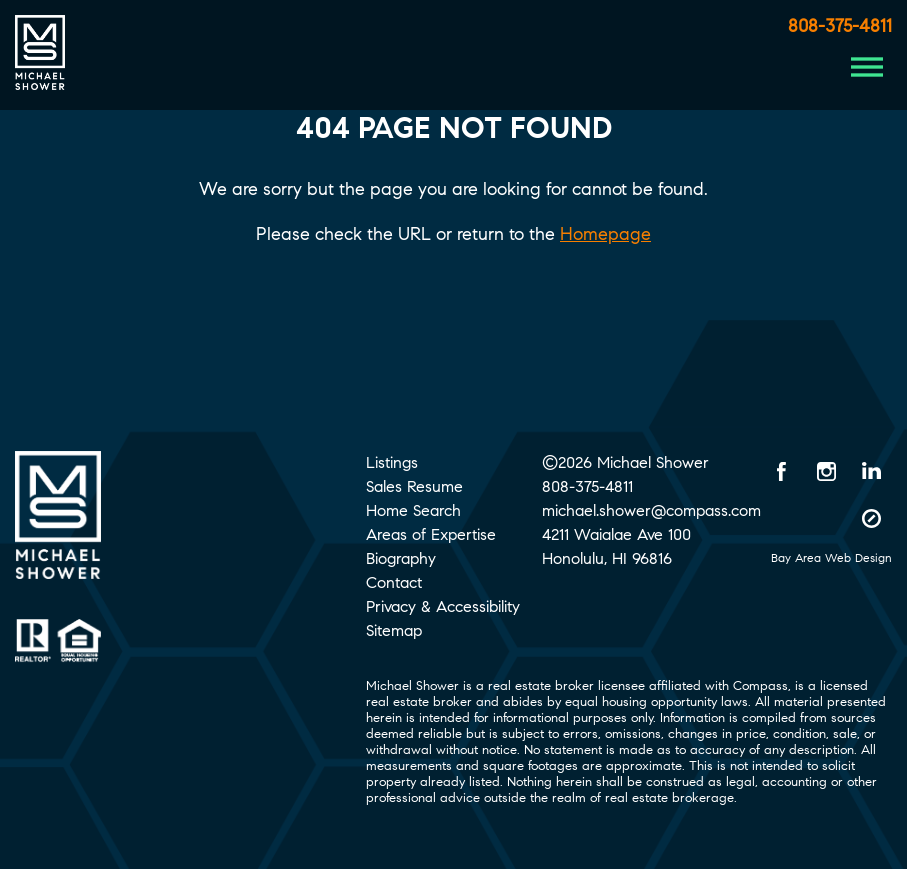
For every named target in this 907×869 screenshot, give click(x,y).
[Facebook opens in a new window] (782, 471)
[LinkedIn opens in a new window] (872, 471)
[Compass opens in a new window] (872, 518)
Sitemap (394, 630)
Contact (394, 582)
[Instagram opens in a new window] (827, 471)
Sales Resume (414, 486)
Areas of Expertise (431, 534)
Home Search (413, 510)
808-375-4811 (840, 26)
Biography (401, 558)
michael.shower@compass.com (651, 510)
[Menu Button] (867, 67)
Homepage (605, 234)
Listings (392, 462)
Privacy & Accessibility (443, 606)
